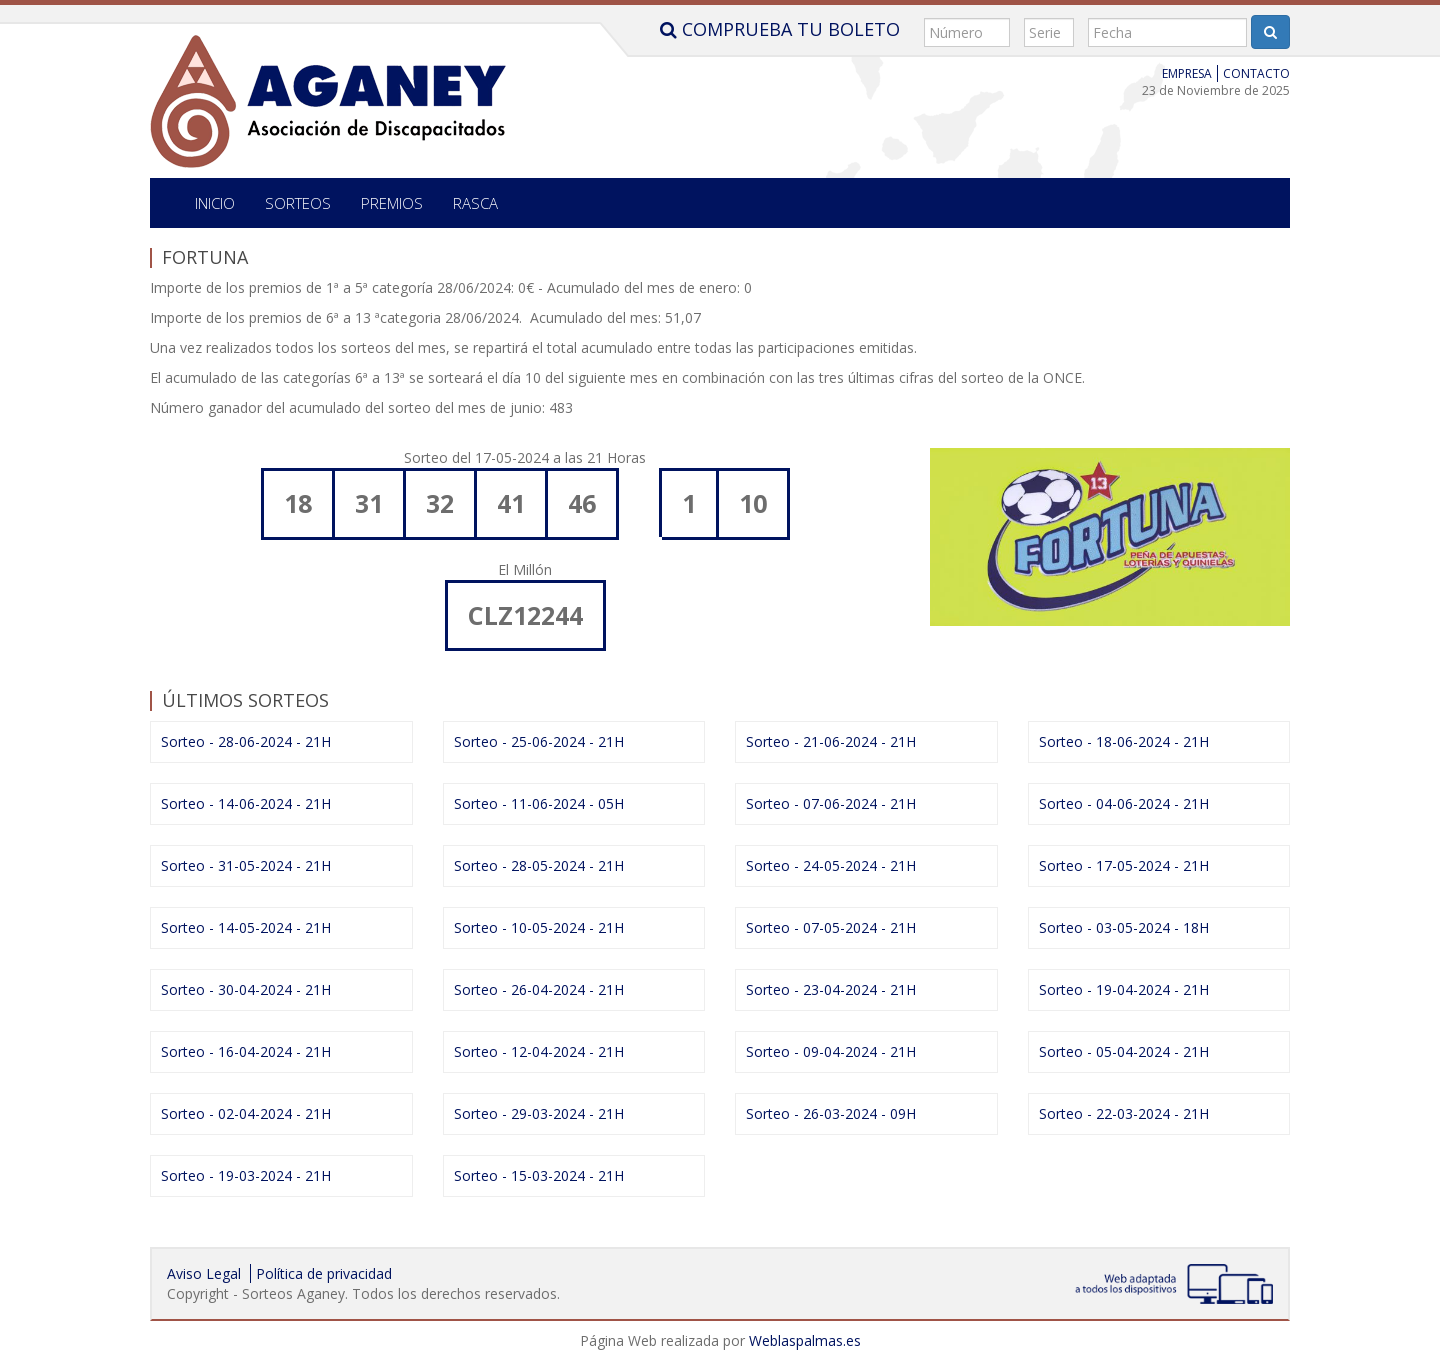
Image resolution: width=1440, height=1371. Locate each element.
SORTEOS (298, 203)
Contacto (1256, 73)
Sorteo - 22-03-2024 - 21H (1124, 1113)
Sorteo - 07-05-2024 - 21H (831, 927)
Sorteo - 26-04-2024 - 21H (539, 989)
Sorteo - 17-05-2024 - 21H (1124, 865)
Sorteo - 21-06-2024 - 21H (831, 741)
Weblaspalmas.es (805, 1340)
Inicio (215, 203)
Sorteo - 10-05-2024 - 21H (539, 927)
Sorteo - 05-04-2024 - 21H (1124, 1051)
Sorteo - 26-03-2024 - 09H (831, 1113)
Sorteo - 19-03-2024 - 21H (246, 1175)
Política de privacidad (324, 1273)
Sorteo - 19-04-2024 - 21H (1124, 989)
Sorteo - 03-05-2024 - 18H (1124, 927)
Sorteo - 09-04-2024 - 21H (831, 1051)
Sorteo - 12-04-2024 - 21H (539, 1051)
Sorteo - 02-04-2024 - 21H (246, 1113)
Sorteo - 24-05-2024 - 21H (831, 865)
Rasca (475, 203)
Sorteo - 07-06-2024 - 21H (831, 803)
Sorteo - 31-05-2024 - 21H (246, 865)
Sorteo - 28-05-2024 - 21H (539, 865)
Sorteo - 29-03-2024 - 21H (539, 1113)
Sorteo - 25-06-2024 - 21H (539, 741)
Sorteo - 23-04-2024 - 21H (831, 989)
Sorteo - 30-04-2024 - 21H (246, 989)
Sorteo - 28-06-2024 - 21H (246, 741)
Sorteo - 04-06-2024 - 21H (1124, 803)
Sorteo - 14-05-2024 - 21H (246, 927)
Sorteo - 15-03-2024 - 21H (539, 1175)
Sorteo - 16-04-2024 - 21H (246, 1051)
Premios (392, 203)
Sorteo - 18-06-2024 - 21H (1124, 741)
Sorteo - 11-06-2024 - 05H (539, 803)
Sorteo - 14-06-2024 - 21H (246, 803)
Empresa (1187, 73)
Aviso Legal (204, 1273)
